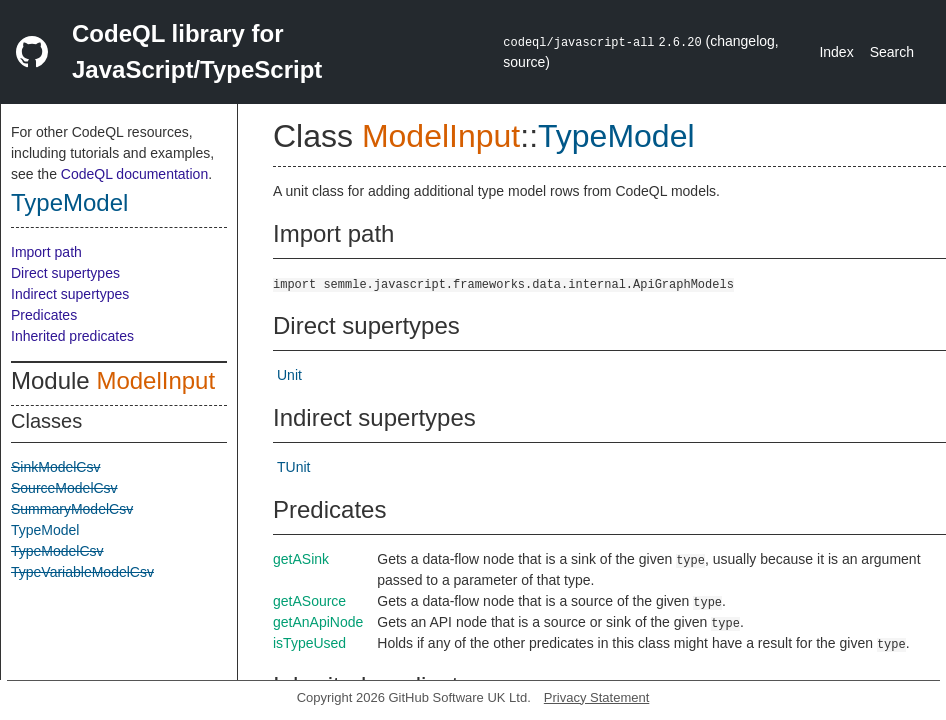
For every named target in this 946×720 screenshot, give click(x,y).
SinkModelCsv (55, 467)
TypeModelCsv (57, 551)
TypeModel (69, 202)
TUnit (293, 467)
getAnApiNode (318, 622)
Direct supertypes (65, 273)
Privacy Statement (597, 697)
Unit (289, 375)
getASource (309, 601)
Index (836, 52)
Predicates (44, 315)
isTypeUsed (309, 643)
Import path (46, 252)
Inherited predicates (72, 336)
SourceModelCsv (64, 488)
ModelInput (155, 380)
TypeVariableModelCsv (82, 572)
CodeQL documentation (134, 174)
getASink (301, 559)
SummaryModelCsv (72, 509)
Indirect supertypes (70, 294)
